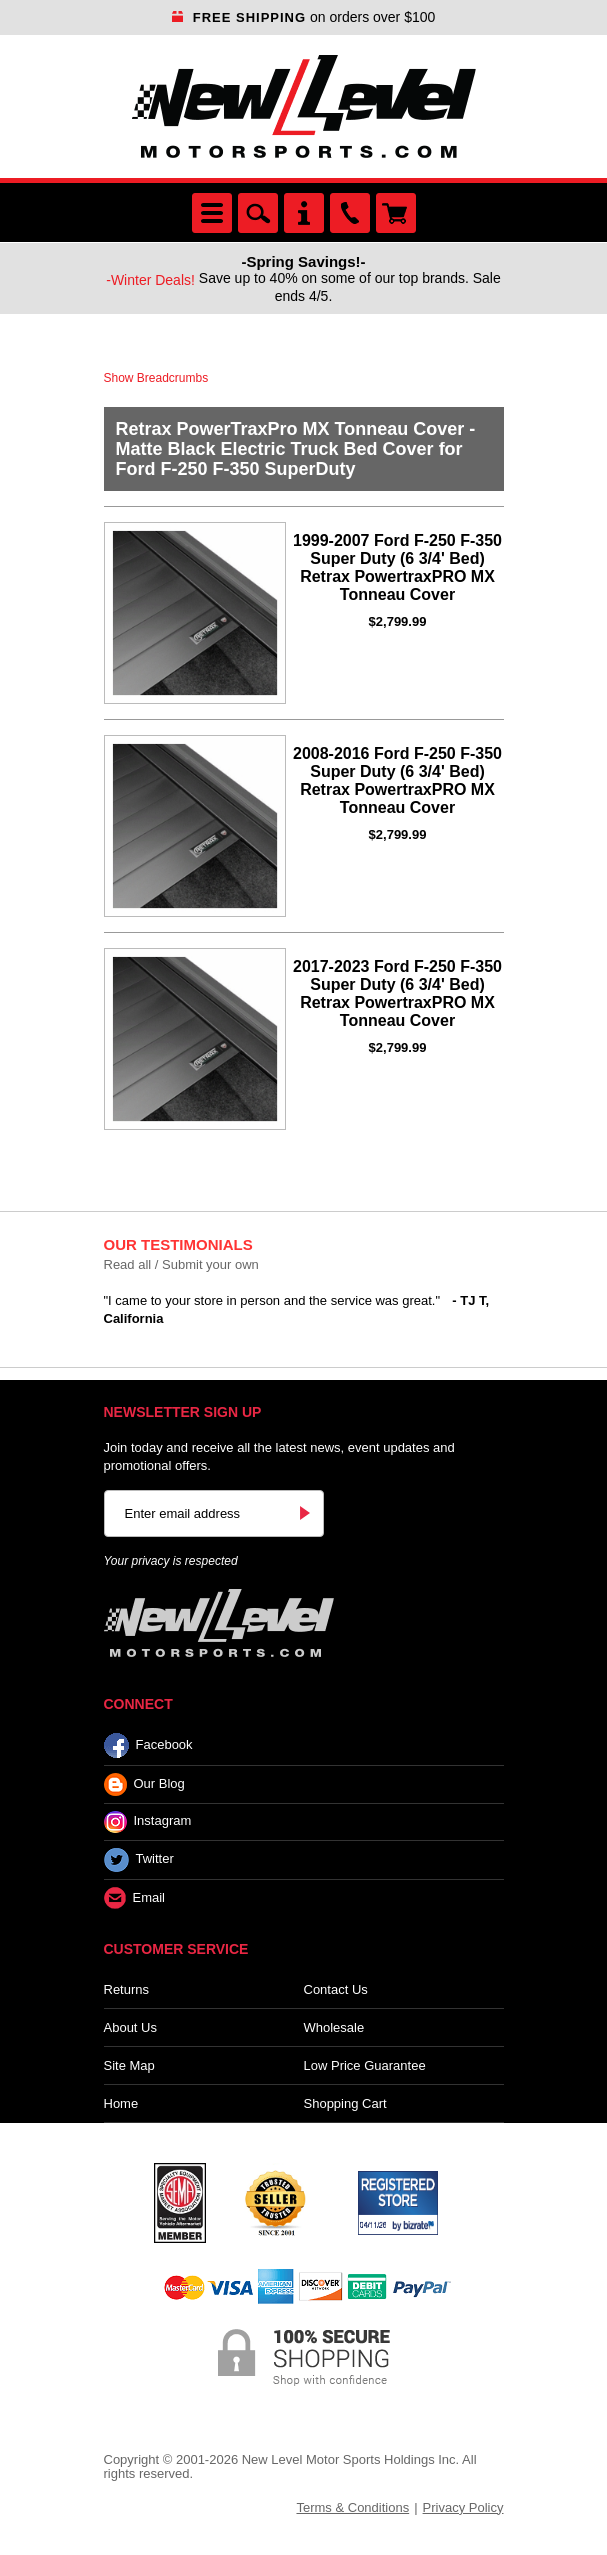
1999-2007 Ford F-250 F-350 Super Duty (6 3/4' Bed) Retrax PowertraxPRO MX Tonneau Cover (397, 567)
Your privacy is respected (171, 1561)
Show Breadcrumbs (156, 378)
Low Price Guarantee (365, 2065)
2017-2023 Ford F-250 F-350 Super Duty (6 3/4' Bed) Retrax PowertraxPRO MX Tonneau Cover (397, 993)
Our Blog (144, 1784)
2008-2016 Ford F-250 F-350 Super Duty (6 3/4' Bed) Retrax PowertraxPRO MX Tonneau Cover (397, 780)
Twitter (139, 1860)
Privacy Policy (463, 2507)
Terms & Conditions (352, 2507)
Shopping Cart (345, 2103)
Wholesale (334, 2027)
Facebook (148, 1745)
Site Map (129, 2065)
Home (121, 2103)
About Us (130, 2027)
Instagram (148, 1822)
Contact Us (336, 1989)
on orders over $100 (304, 17)
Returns (127, 1989)
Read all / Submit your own (181, 1264)
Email (135, 1898)
